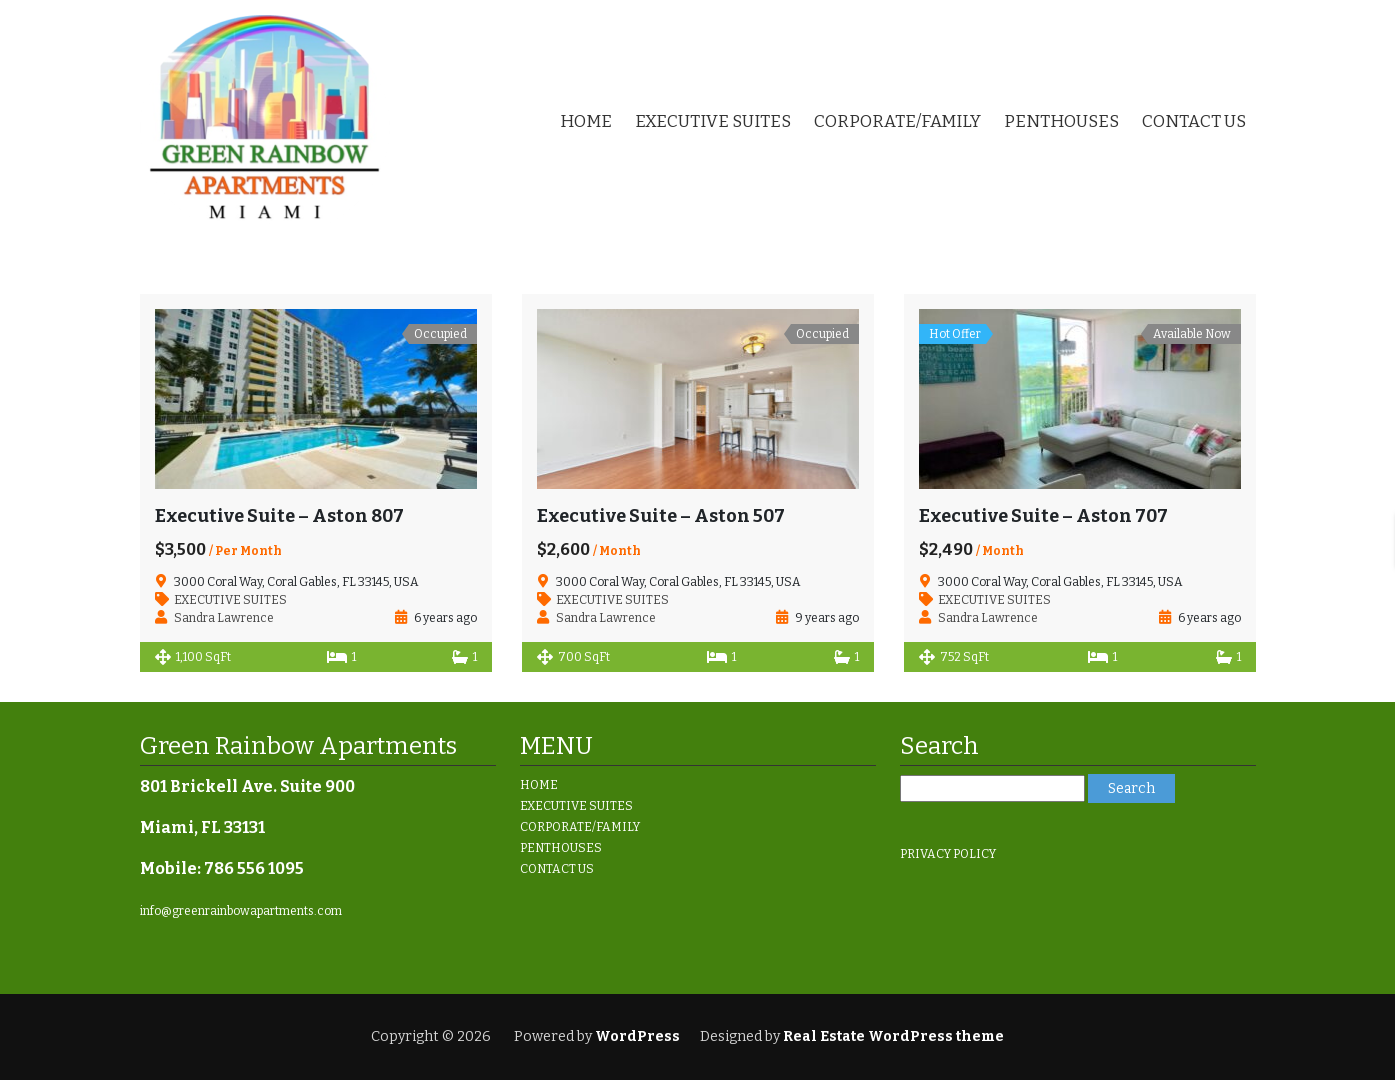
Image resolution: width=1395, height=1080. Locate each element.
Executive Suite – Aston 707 (1043, 516)
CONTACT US (1194, 121)
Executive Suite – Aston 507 (661, 516)
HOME (586, 121)
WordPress (637, 1036)
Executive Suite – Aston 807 (279, 516)
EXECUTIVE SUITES (713, 121)
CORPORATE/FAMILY (897, 121)
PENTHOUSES (1061, 121)
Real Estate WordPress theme (892, 1036)
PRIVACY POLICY (948, 854)
